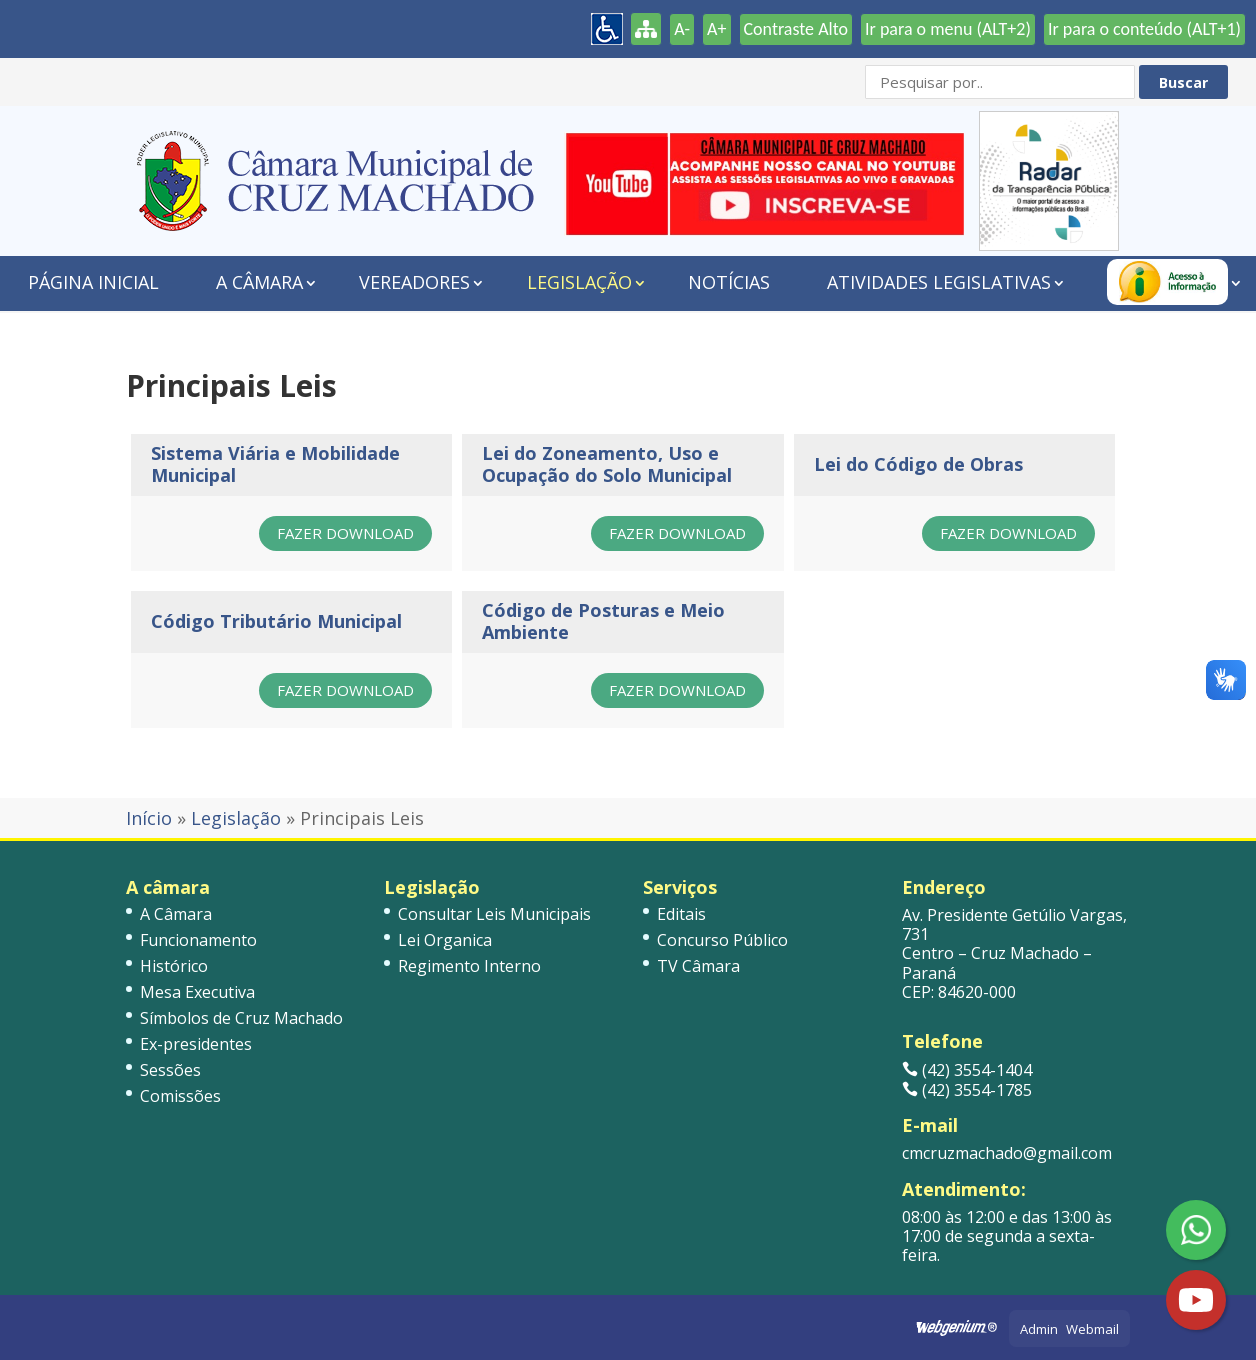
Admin (1039, 1329)
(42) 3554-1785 (967, 1090)
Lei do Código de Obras (918, 464)
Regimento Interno (469, 966)
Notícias (729, 282)
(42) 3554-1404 (967, 1070)
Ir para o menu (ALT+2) (948, 29)
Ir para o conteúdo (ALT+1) (1144, 29)
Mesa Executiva (197, 992)
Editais (681, 914)
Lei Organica (445, 940)
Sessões (170, 1070)
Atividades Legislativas (939, 282)
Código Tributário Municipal (276, 621)
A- (682, 29)
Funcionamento (198, 940)
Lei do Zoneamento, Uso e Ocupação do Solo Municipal (607, 464)
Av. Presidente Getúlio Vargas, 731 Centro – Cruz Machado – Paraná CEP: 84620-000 (1014, 953)
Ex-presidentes (196, 1044)
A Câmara (259, 282)
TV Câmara (698, 966)
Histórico (174, 966)
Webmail (1092, 1329)
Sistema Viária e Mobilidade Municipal (275, 464)
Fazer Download (345, 533)
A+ (716, 29)
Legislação (579, 282)
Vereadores (414, 282)
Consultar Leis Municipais (494, 914)
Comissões (180, 1096)
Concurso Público (722, 940)
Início (149, 818)
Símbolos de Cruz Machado (241, 1018)
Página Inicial (93, 282)
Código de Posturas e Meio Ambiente (603, 621)
